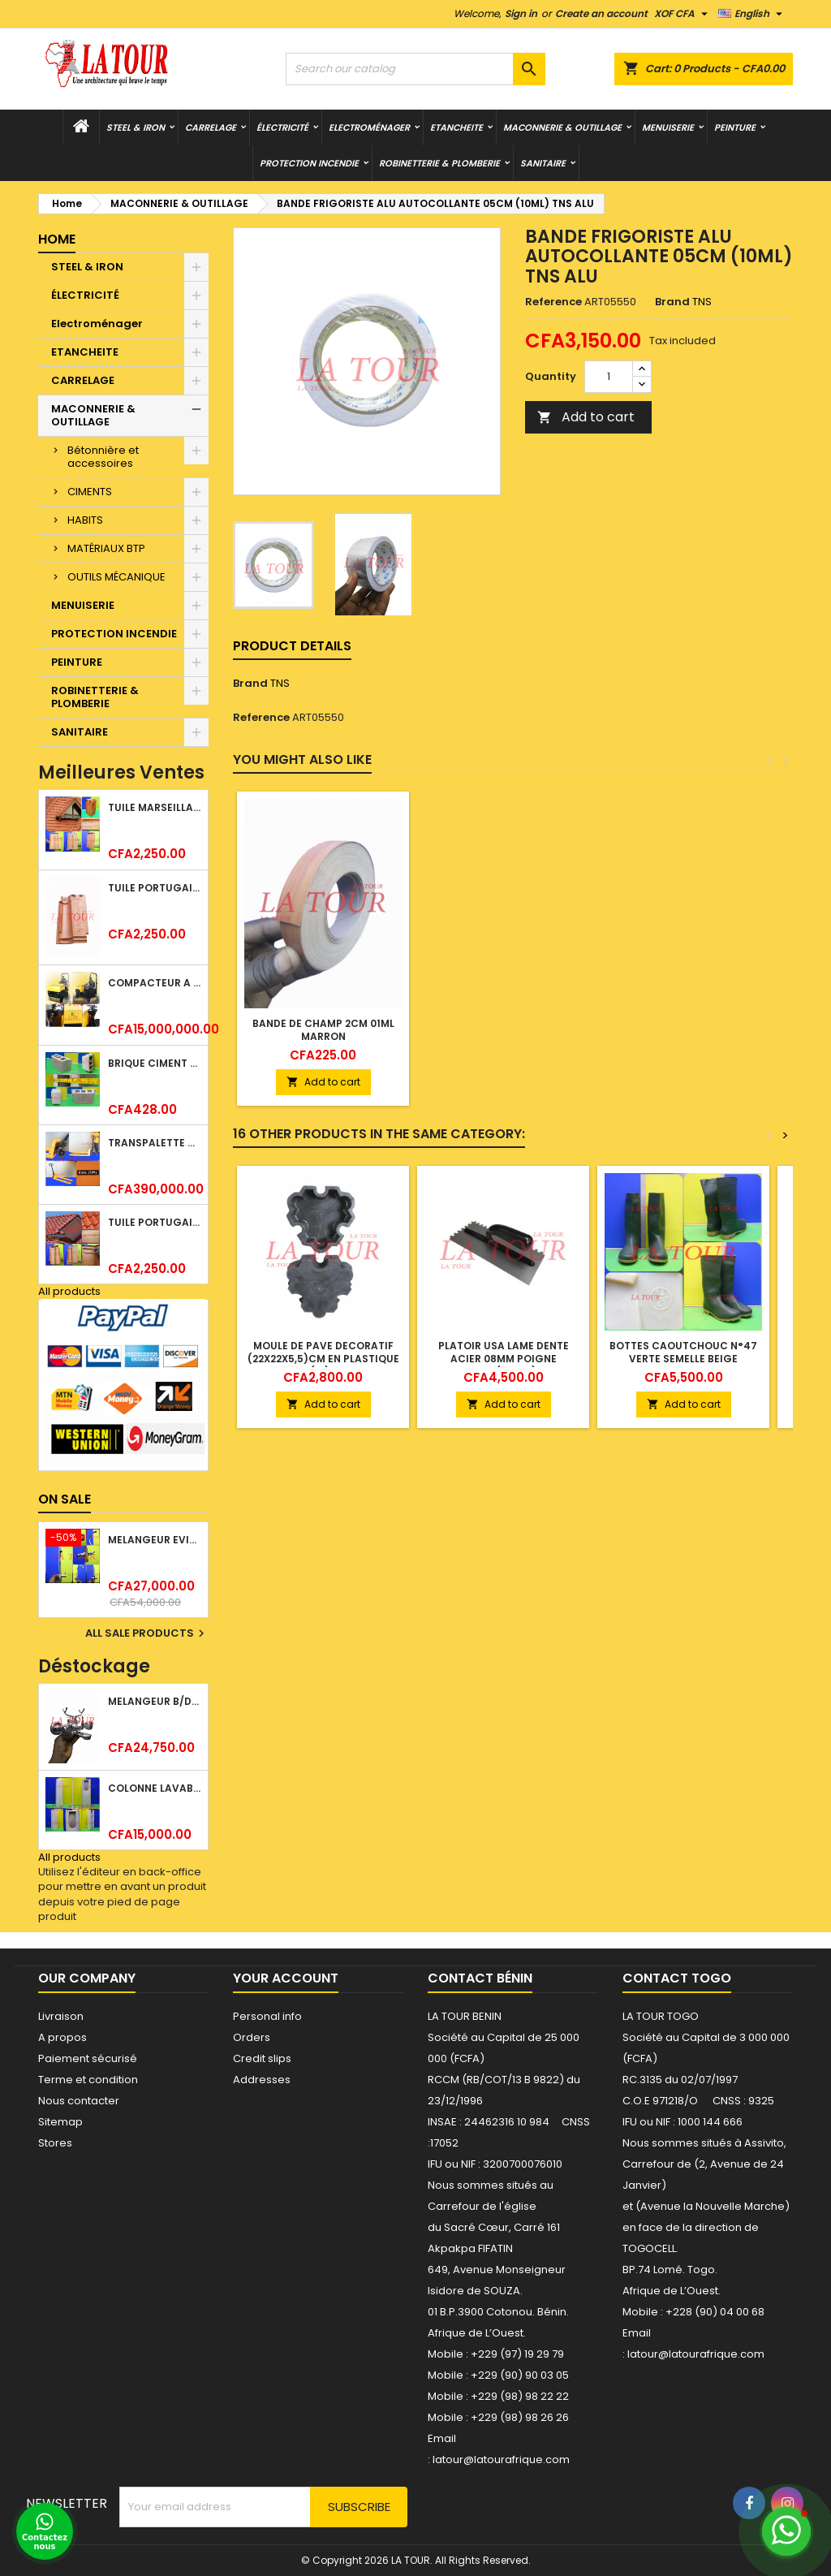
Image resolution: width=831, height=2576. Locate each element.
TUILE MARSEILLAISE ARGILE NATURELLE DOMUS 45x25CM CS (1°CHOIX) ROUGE (154, 807)
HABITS (85, 520)
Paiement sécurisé (87, 2058)
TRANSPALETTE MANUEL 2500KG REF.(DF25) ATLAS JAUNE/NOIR (154, 1143)
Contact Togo (676, 1978)
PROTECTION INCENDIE (309, 163)
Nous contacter (78, 2100)
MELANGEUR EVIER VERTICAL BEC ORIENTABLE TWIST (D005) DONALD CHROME (154, 1540)
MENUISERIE (668, 127)
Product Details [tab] (292, 645)
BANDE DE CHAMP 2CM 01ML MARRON (323, 1029)
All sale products (147, 1633)
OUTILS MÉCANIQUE (116, 577)
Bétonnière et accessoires (103, 456)
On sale (64, 1499)
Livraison (61, 2016)
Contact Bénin (480, 1978)
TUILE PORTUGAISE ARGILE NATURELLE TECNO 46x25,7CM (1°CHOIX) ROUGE (154, 1222)
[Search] (415, 69)
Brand (672, 302)
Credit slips (262, 2058)
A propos (62, 2037)
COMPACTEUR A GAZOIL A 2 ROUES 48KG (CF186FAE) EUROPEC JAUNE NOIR (154, 983)
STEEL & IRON (135, 127)
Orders (251, 2037)
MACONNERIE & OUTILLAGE (562, 127)
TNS (280, 683)
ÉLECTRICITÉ (282, 127)
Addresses (262, 2079)
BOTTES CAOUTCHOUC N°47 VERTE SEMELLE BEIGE (683, 1352)
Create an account (601, 13)
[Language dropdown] (752, 14)
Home (56, 239)
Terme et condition (88, 2079)
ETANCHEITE (456, 127)
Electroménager (369, 127)
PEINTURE (735, 127)
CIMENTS (89, 491)
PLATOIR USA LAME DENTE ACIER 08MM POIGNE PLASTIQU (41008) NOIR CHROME (503, 1365)
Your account (285, 1978)
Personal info (267, 2016)
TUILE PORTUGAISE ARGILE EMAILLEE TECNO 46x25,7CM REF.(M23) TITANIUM (154, 888)
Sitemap (60, 2121)
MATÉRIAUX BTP (106, 548)
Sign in (521, 13)
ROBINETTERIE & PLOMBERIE (439, 163)
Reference (553, 302)
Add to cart (586, 417)
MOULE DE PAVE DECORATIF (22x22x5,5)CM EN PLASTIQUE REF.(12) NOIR (323, 1359)
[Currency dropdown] (683, 14)
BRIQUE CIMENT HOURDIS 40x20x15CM (154, 1063)
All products (69, 1291)
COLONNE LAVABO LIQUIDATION (154, 1788)
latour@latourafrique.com (695, 2354)
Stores (55, 2143)
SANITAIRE (543, 163)
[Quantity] (608, 376)
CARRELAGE (210, 127)
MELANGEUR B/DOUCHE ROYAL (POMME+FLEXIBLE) (154, 1701)
